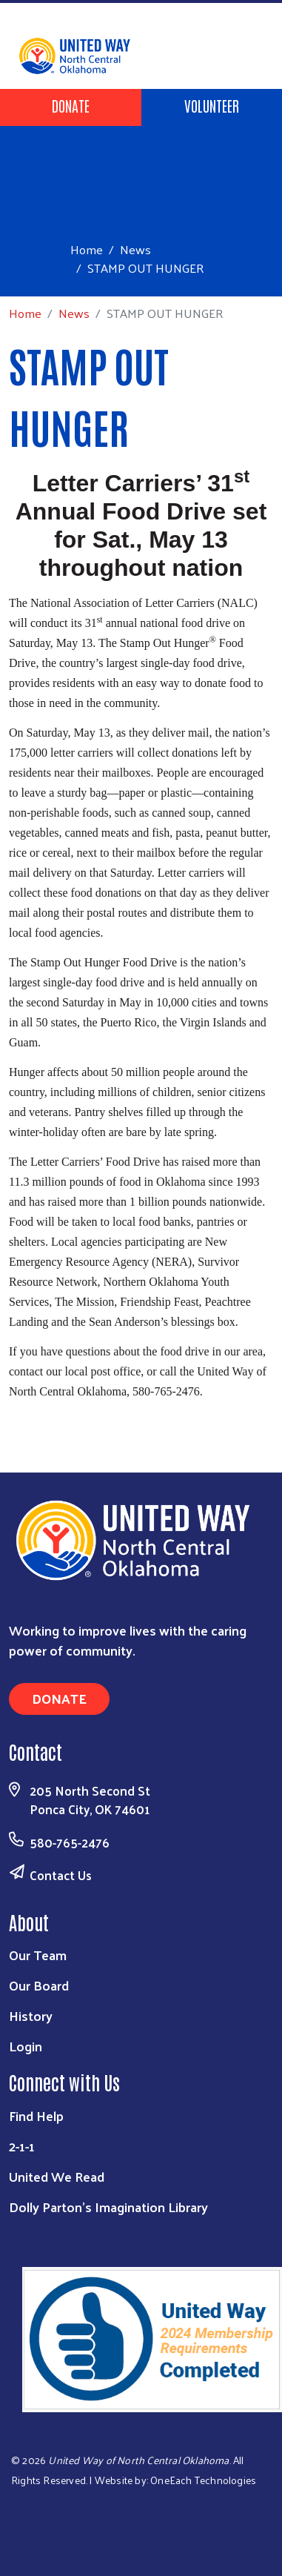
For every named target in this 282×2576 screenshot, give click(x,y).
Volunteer (211, 105)
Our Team (38, 1954)
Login (25, 2045)
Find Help (36, 2115)
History (31, 2015)
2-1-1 (22, 2145)
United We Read (56, 2176)
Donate (71, 105)
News (135, 249)
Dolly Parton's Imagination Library (108, 2206)
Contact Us (61, 1875)
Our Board (39, 1985)
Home (86, 249)
